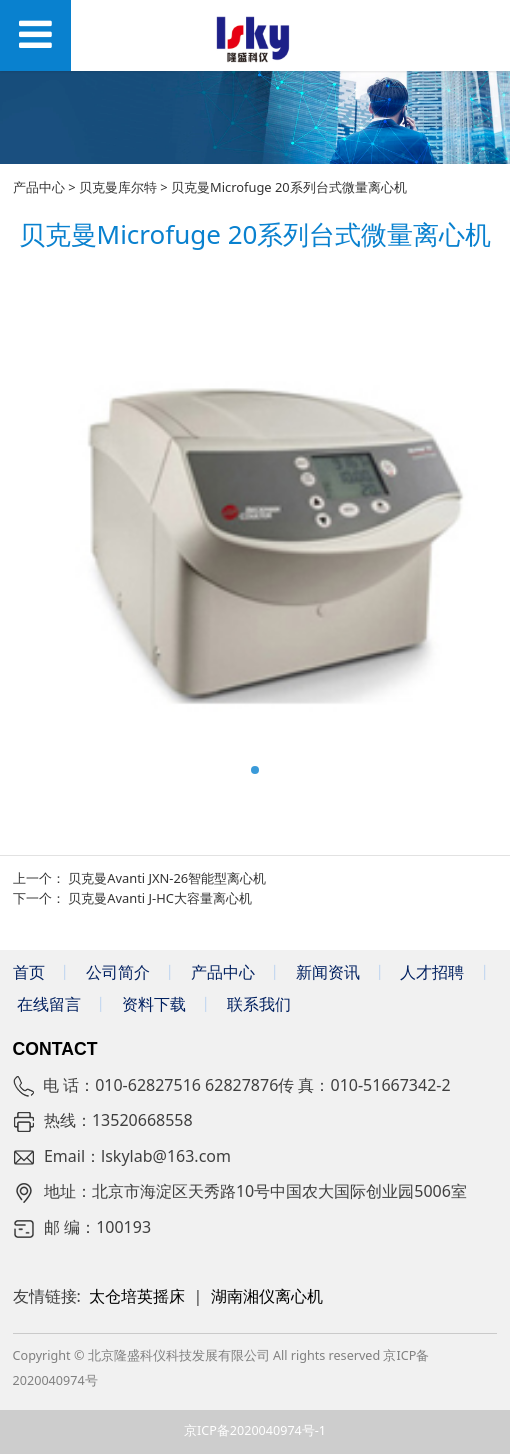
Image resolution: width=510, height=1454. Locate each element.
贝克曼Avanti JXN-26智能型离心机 (167, 878)
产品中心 (39, 187)
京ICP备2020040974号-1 (255, 1430)
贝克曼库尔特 (118, 187)
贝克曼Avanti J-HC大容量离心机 (160, 898)
